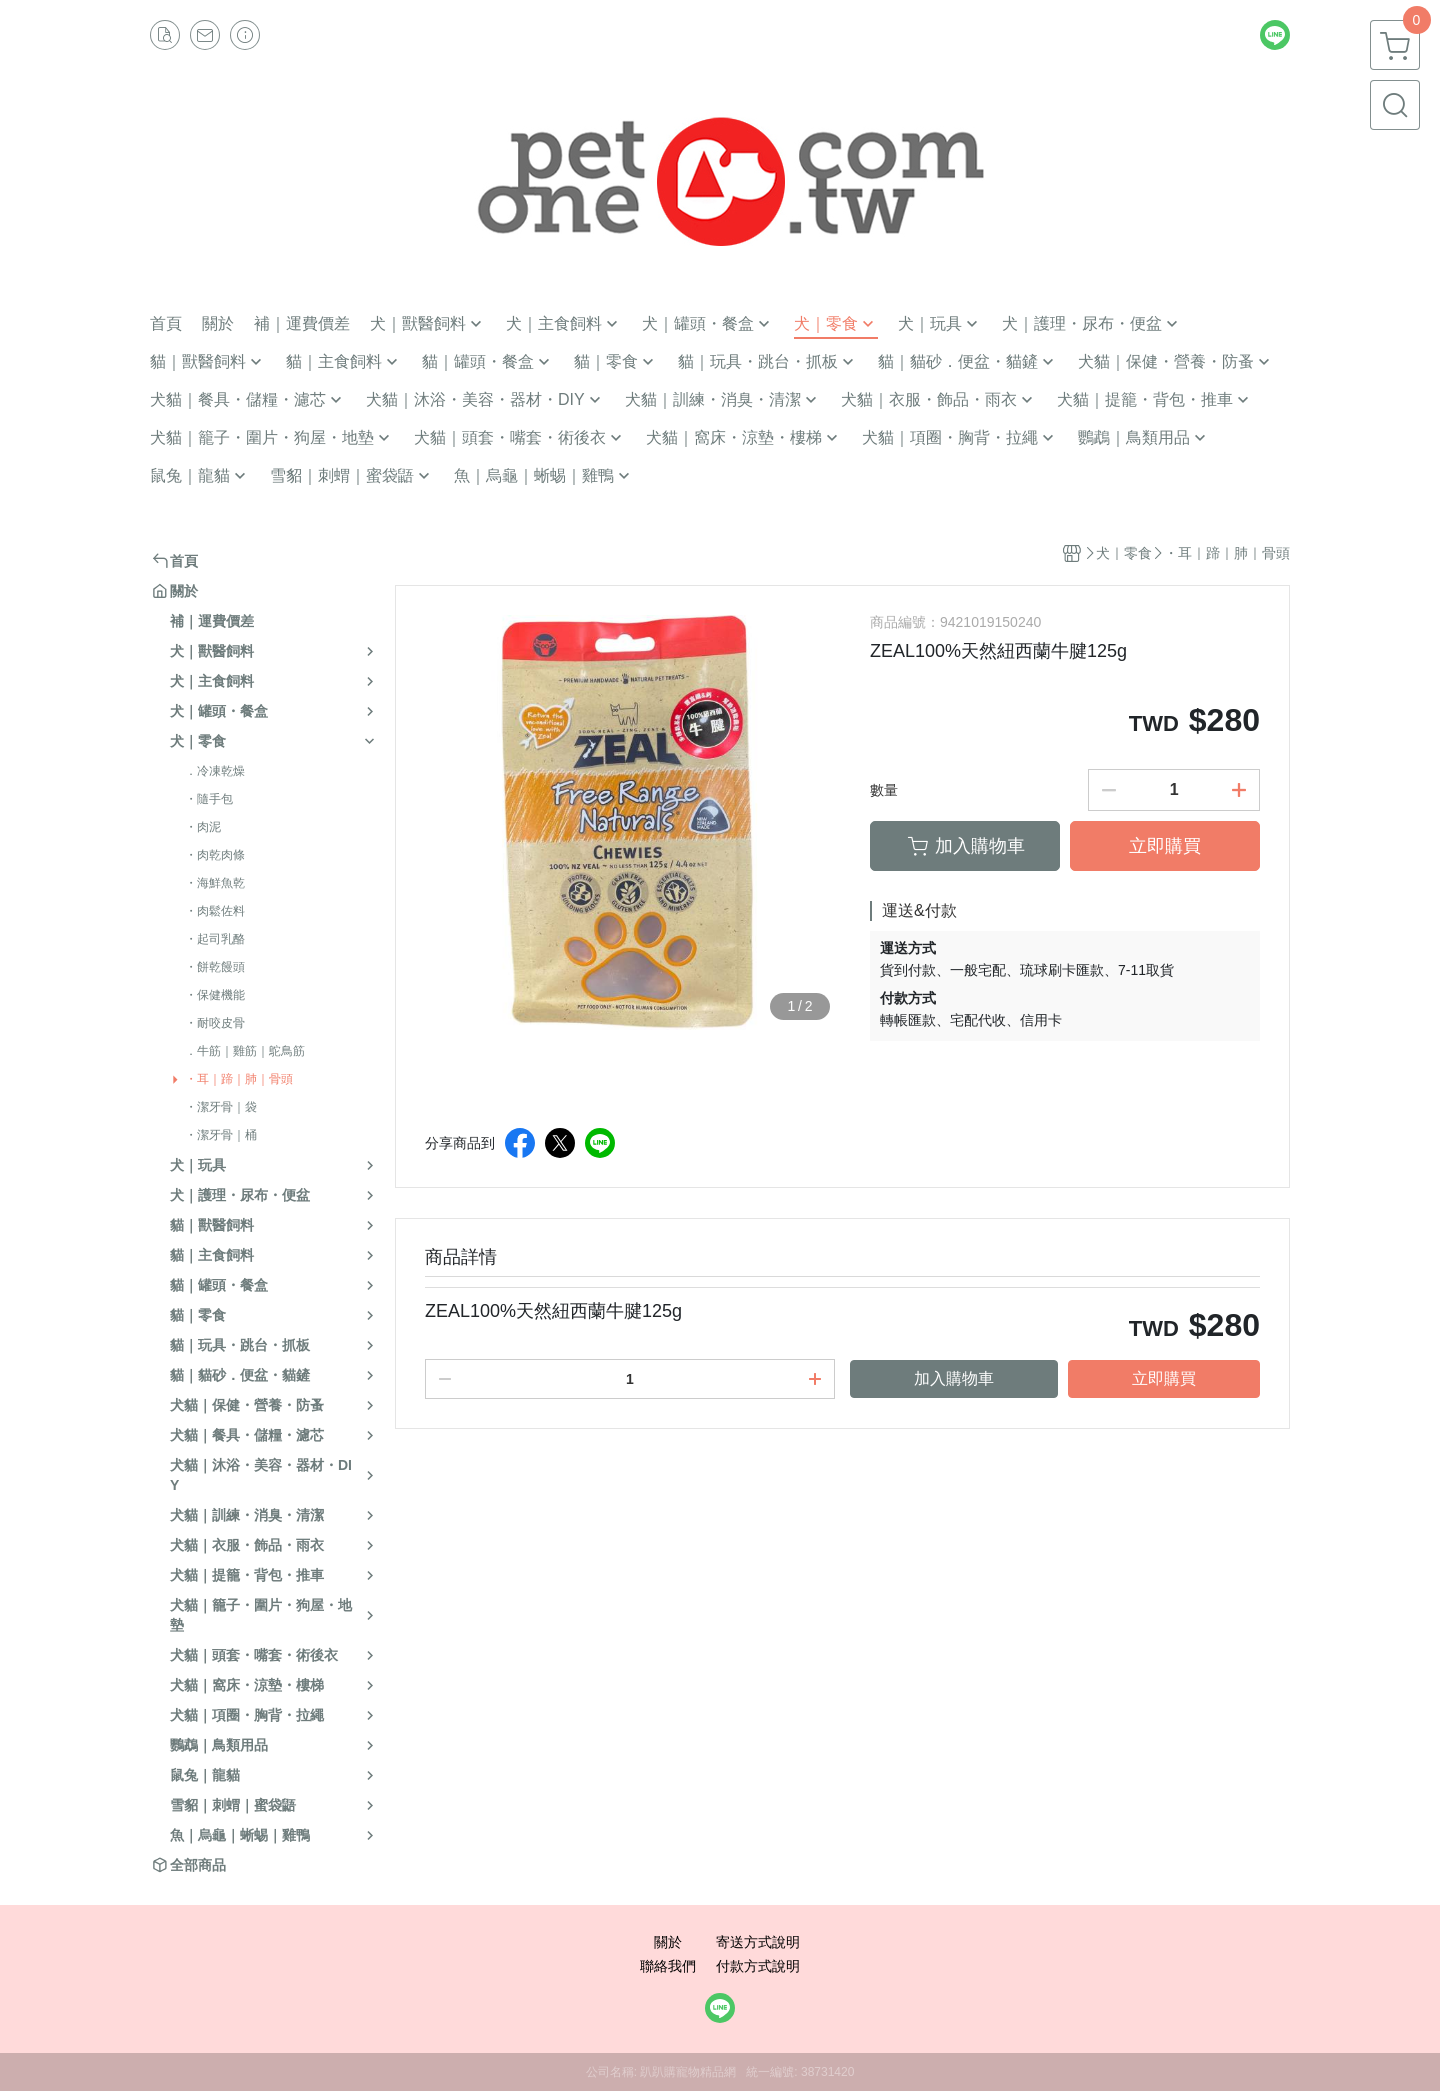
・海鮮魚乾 (215, 883)
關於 (668, 1942)
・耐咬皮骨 (215, 1023)
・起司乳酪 (215, 939)
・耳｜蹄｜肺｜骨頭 (239, 1079)
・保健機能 (215, 995)
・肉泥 (203, 827)
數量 (884, 790)
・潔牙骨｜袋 (221, 1107)
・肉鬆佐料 (215, 911)
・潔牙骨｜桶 (221, 1135)
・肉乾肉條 (215, 855)
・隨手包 (209, 799)
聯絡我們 (668, 1966)
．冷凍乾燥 (215, 771)
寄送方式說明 (758, 1942)
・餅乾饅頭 (215, 967)
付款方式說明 (758, 1966)
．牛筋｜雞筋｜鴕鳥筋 (245, 1051)
